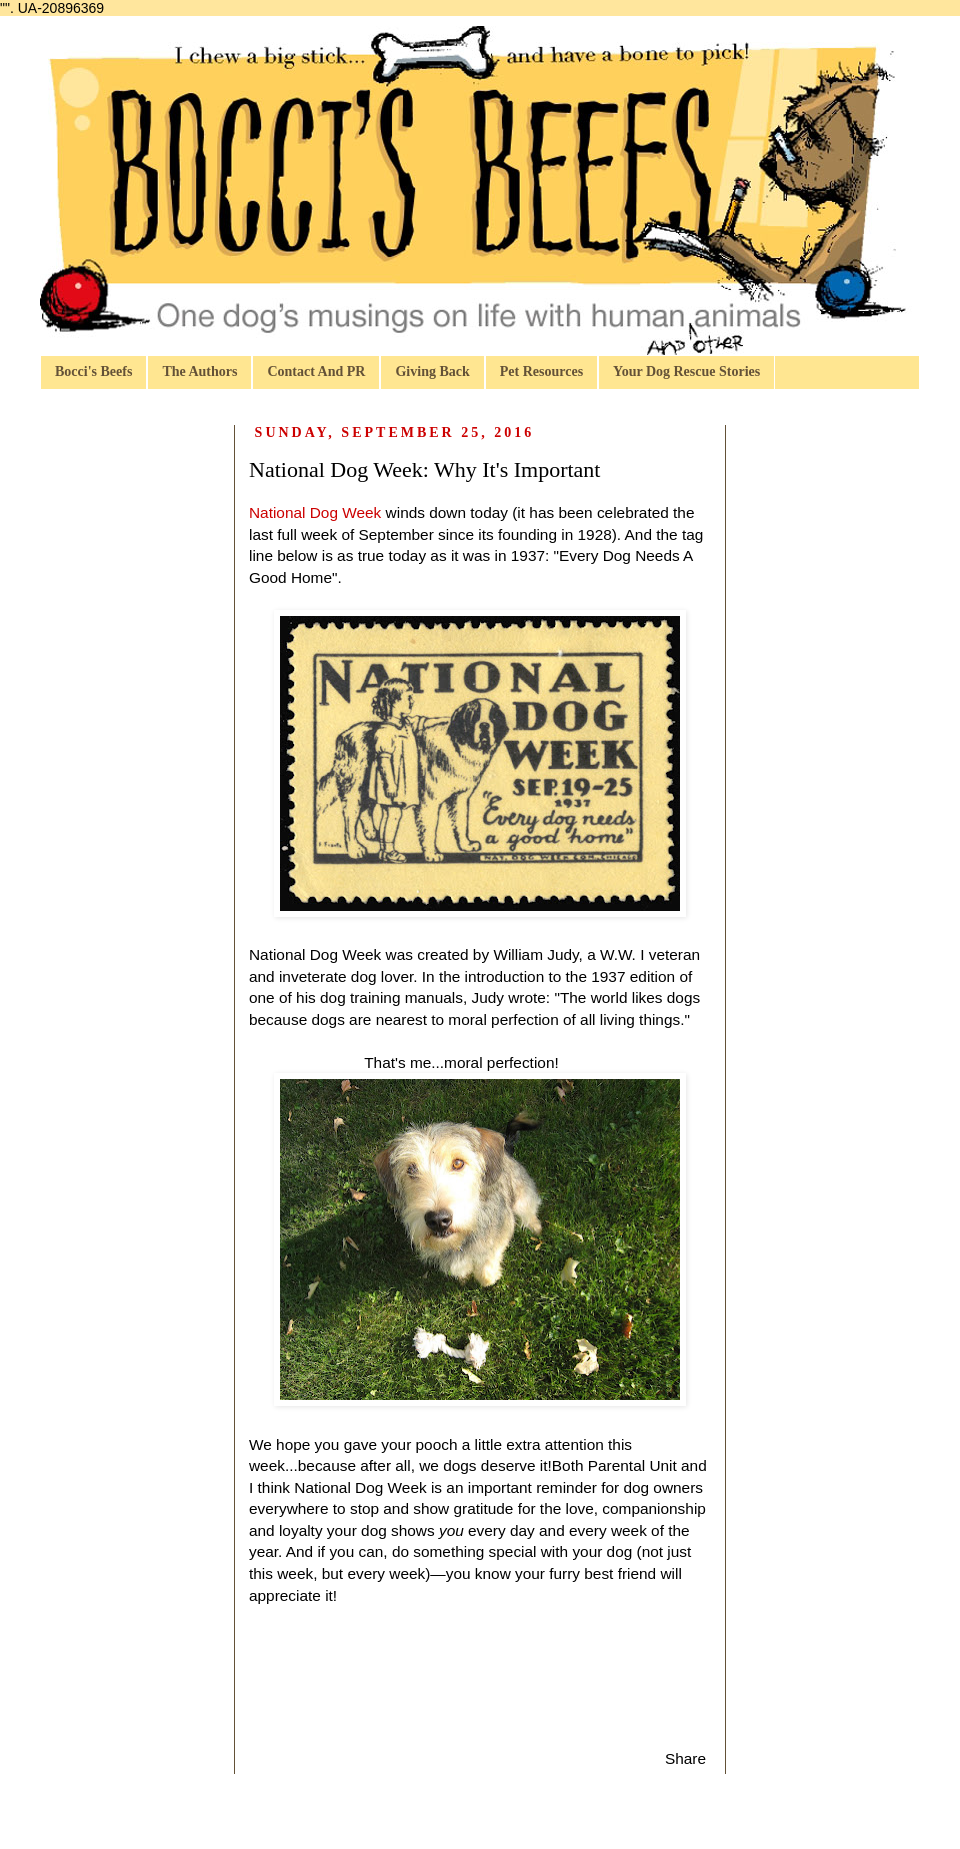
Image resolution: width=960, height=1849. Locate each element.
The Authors (199, 371)
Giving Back (432, 371)
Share (685, 1758)
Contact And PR (316, 371)
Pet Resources (541, 371)
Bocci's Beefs (93, 371)
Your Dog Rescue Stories (686, 371)
